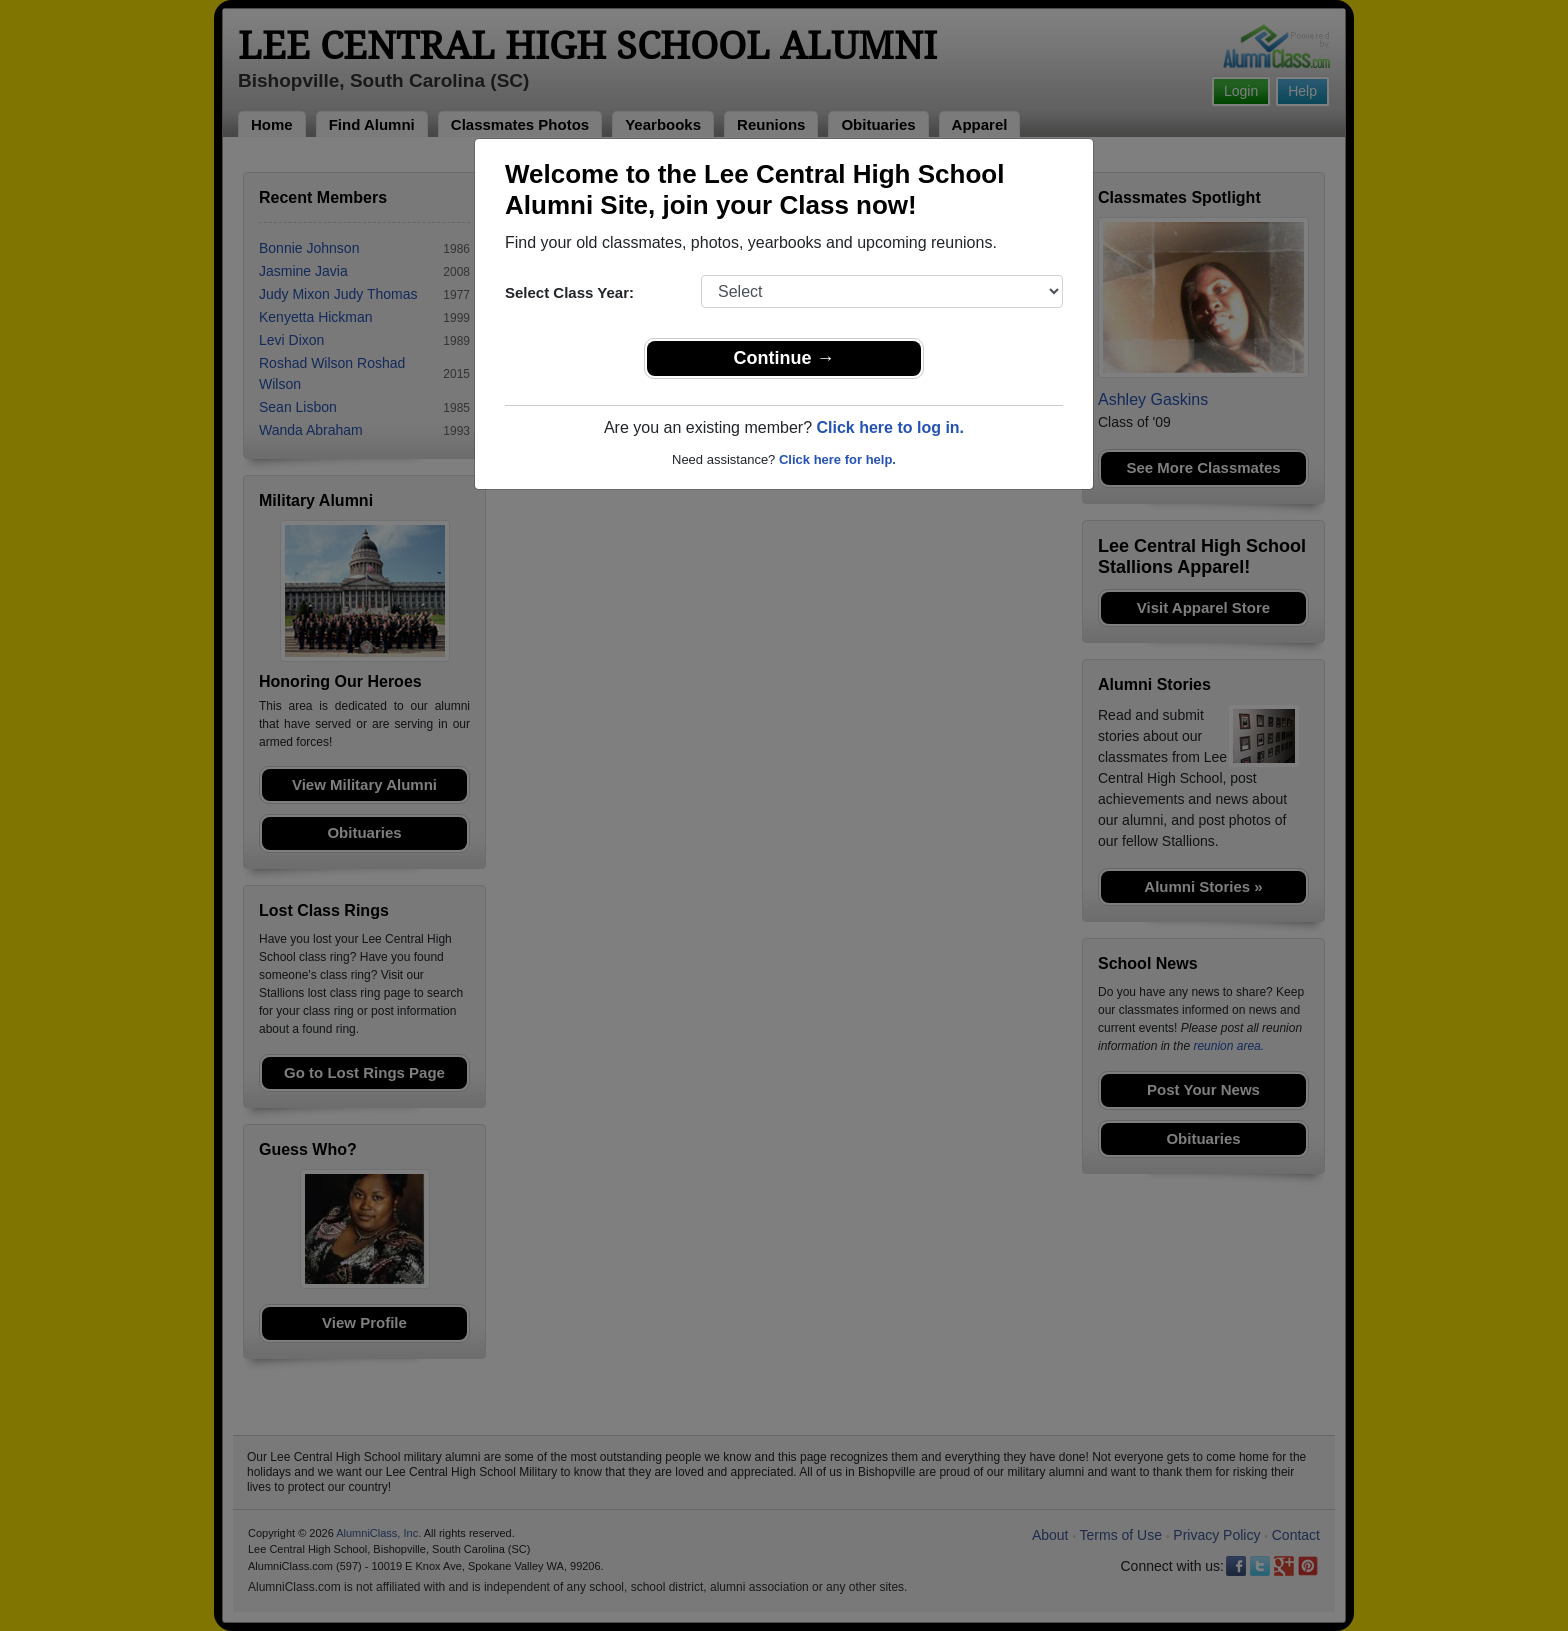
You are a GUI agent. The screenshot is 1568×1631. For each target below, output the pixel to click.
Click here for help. (837, 459)
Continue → (784, 358)
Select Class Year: (569, 292)
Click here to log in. (890, 427)
